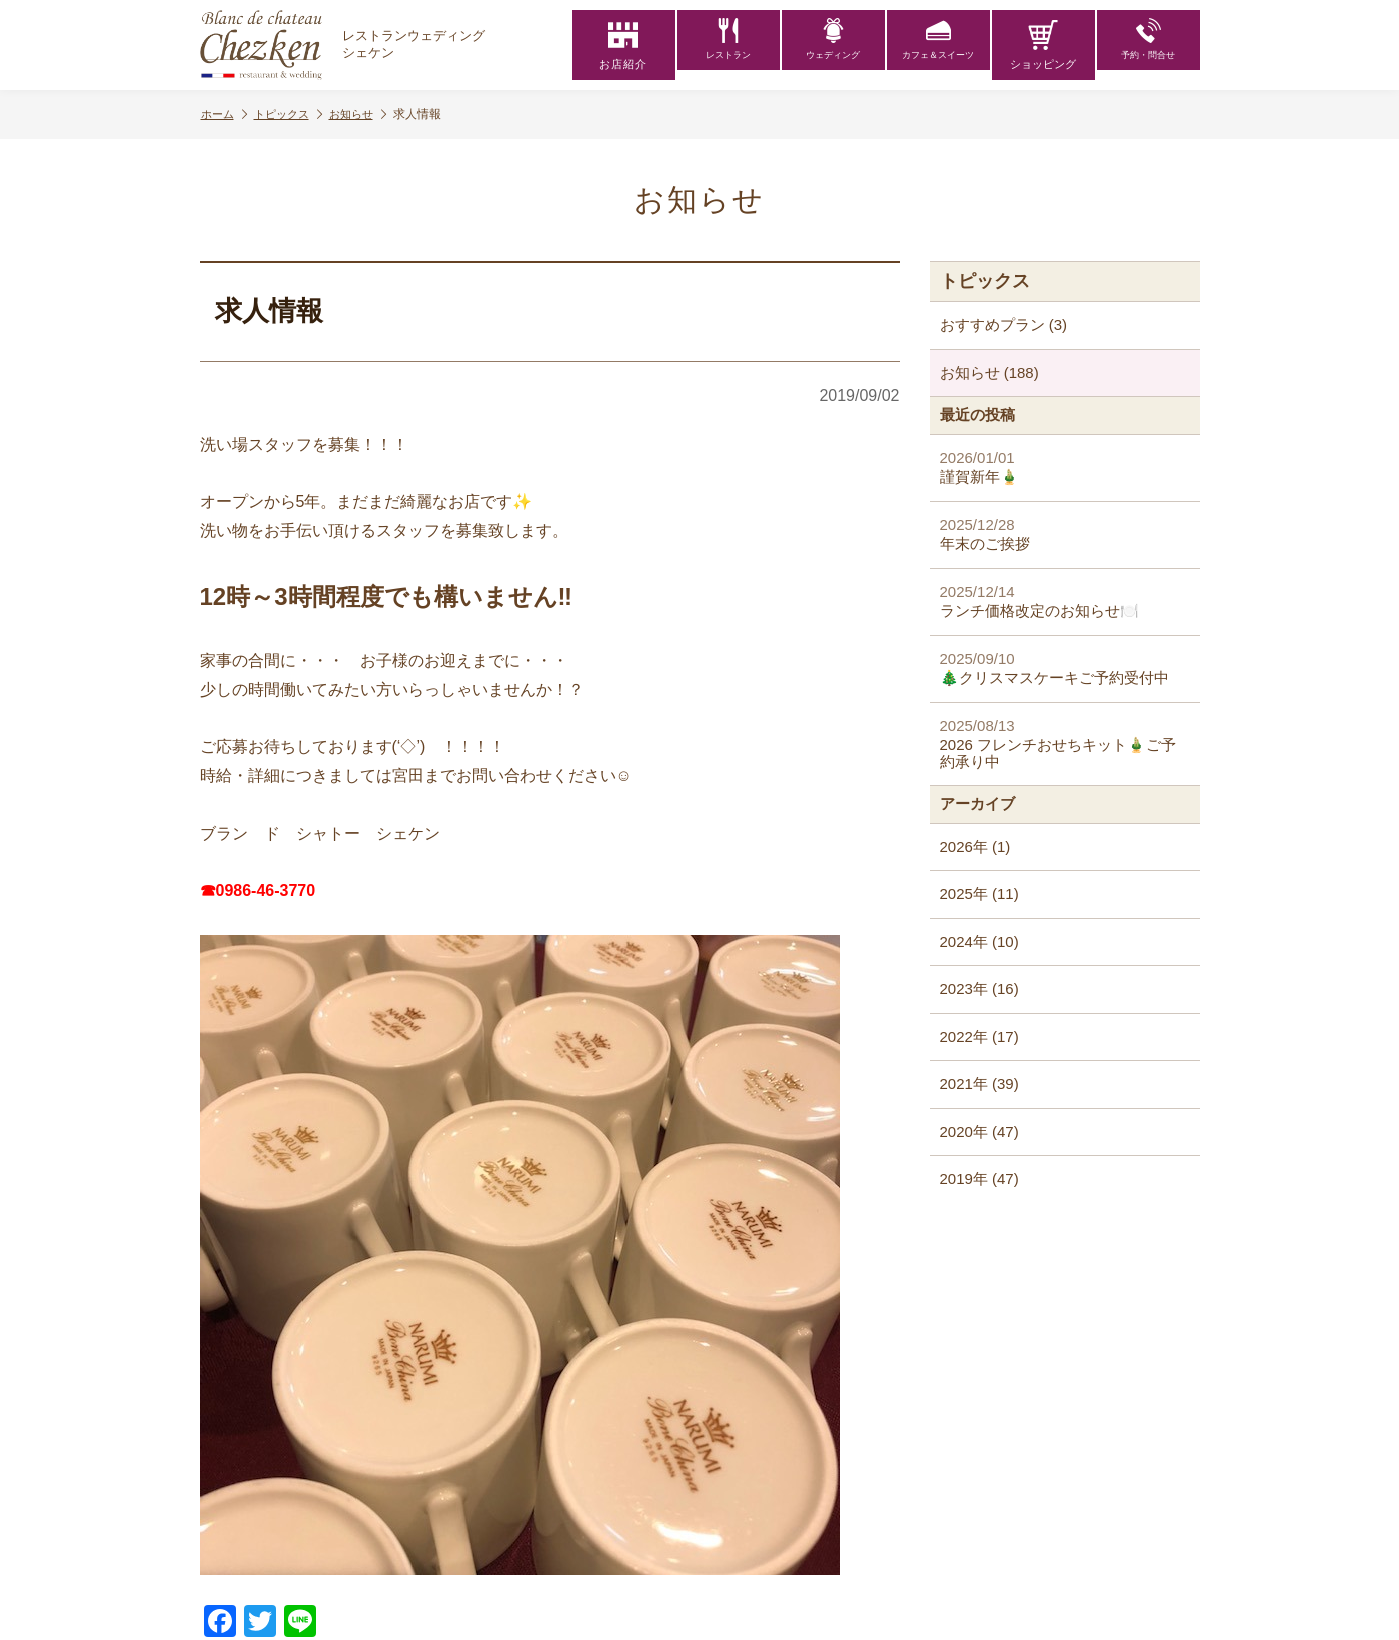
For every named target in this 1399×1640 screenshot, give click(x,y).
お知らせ (370, 114)
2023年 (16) (979, 988)
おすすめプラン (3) (1004, 324)
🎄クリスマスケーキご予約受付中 (1065, 668)
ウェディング (833, 45)
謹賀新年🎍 (1065, 467)
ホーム (226, 114)
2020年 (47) (979, 1131)
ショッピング (1043, 45)
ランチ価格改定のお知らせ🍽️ (1065, 601)
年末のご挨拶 (1065, 534)
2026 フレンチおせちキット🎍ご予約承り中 (1065, 743)
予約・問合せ (1148, 45)
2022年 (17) (979, 1036)
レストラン (728, 45)
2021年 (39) (979, 1083)
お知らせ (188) (989, 372)
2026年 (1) (975, 846)
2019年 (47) (979, 1178)
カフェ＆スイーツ (938, 45)
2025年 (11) (979, 893)
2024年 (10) (979, 941)
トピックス (295, 114)
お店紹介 (623, 45)
